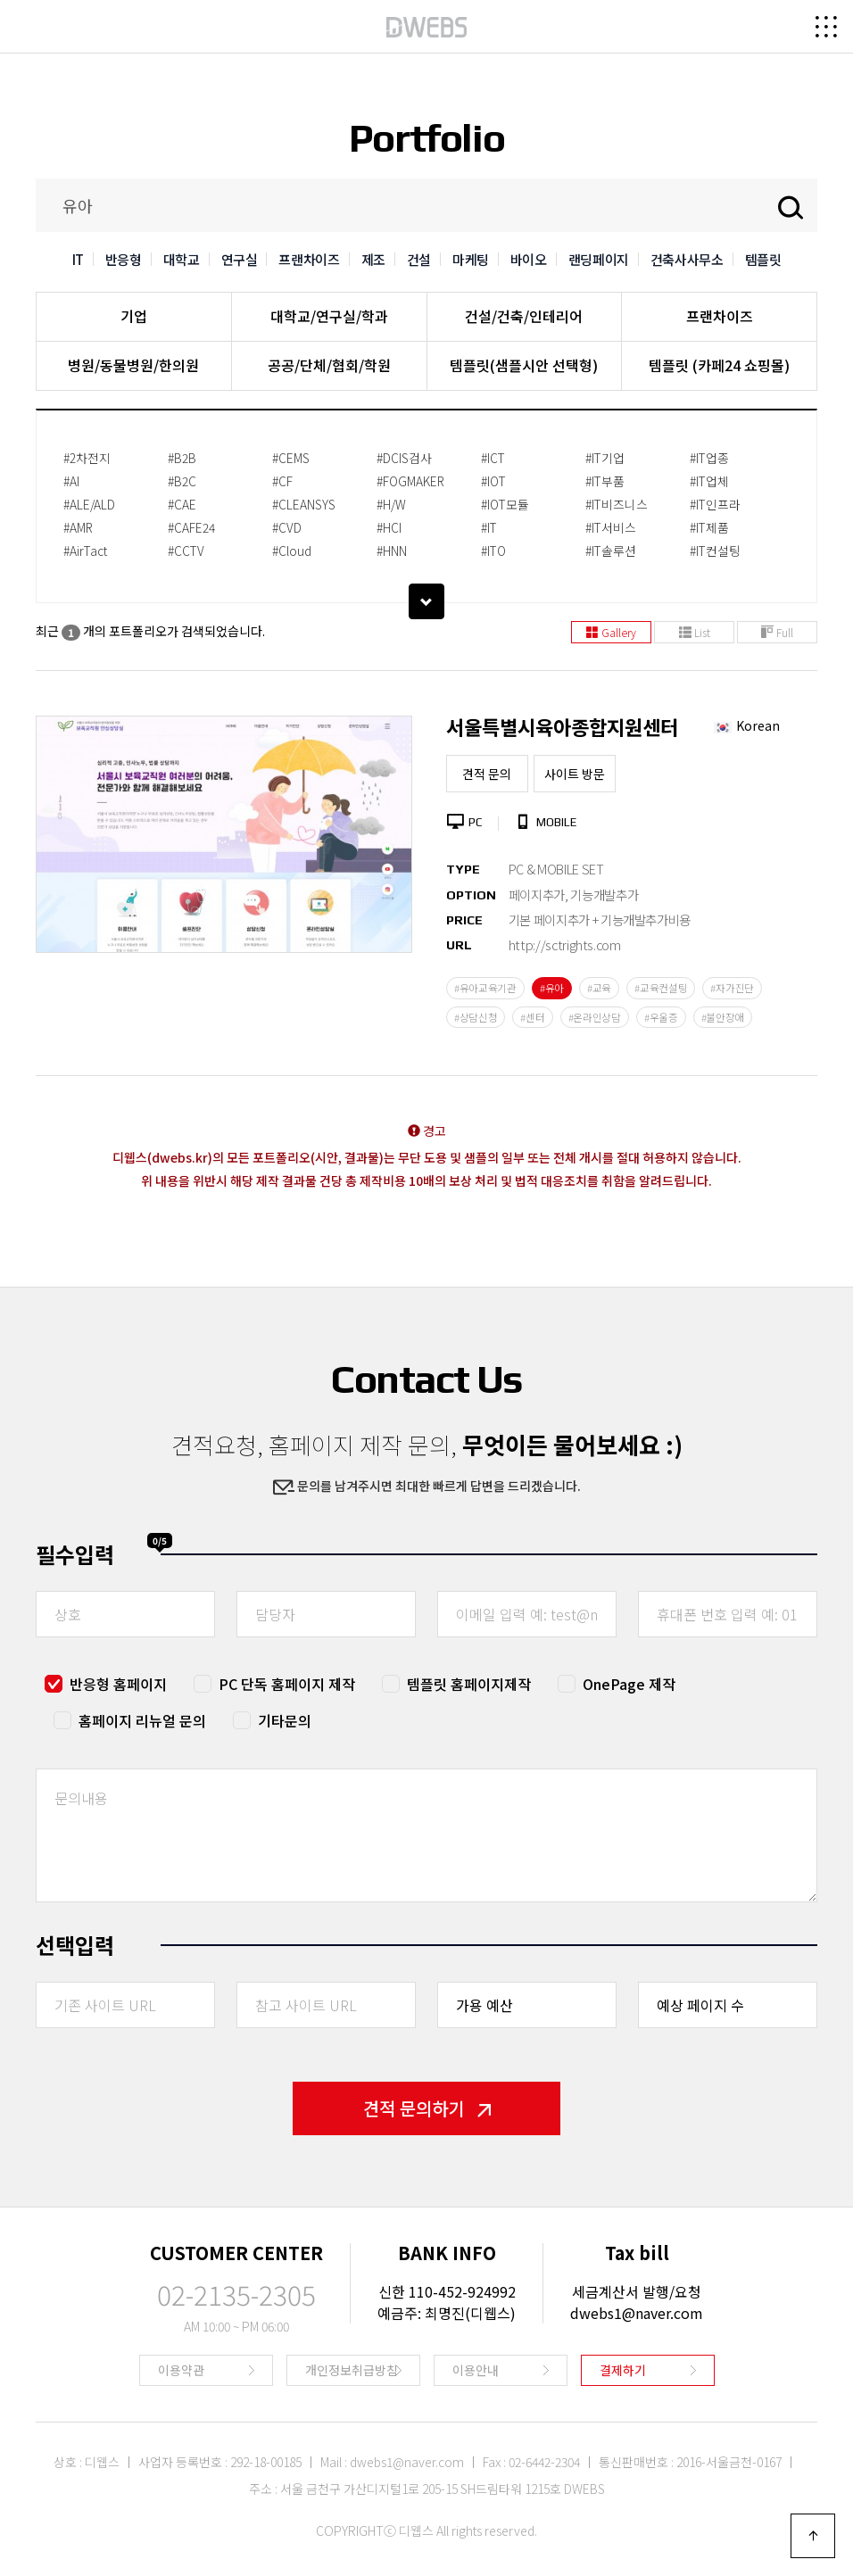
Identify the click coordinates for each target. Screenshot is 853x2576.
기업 (133, 316)
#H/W (391, 504)
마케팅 (470, 259)
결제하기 (623, 2370)
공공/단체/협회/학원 (329, 365)
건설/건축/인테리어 (524, 316)
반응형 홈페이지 (118, 1683)
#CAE (182, 504)
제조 (373, 259)
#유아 (552, 988)
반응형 (123, 259)
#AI (71, 481)
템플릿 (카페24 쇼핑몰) (719, 365)
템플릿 (763, 259)
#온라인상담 (594, 1017)
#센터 (532, 1017)
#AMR (78, 527)
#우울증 (661, 1017)
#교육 (599, 988)
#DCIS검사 (404, 458)
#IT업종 (709, 458)
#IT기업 (605, 458)
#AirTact (85, 550)
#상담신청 (476, 1017)
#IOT (493, 481)
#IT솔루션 (610, 550)
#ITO (493, 550)
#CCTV (186, 550)
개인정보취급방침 (351, 2370)
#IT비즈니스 (616, 504)
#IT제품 (709, 527)
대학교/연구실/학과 (329, 316)
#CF (282, 481)
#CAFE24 (191, 527)
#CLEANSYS (303, 504)
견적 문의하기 (427, 2108)
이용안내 (475, 2370)
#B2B (182, 458)
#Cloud (291, 550)
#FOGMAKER (410, 481)
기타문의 (284, 1720)
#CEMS (291, 458)
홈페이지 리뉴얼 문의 (142, 1720)
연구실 (239, 259)
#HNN (392, 550)
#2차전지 (87, 458)
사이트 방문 (574, 774)
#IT (489, 527)
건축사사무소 (687, 259)
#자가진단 (732, 988)
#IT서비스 (610, 527)
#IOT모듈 (505, 504)
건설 (419, 259)
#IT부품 (605, 481)
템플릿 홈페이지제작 (469, 1683)
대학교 (181, 259)
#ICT (493, 458)
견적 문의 (486, 774)
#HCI (389, 527)
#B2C (182, 481)
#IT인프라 (715, 504)
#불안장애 (723, 1017)
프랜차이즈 (308, 259)
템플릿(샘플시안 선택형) (524, 365)
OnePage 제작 (629, 1683)
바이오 (528, 259)
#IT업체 (709, 481)
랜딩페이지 (598, 259)
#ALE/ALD (89, 504)
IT (78, 259)
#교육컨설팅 (660, 988)
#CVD (287, 527)
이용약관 (181, 2370)
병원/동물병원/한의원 (133, 365)
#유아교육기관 (485, 988)
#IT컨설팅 (715, 550)
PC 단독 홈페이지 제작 (287, 1683)
